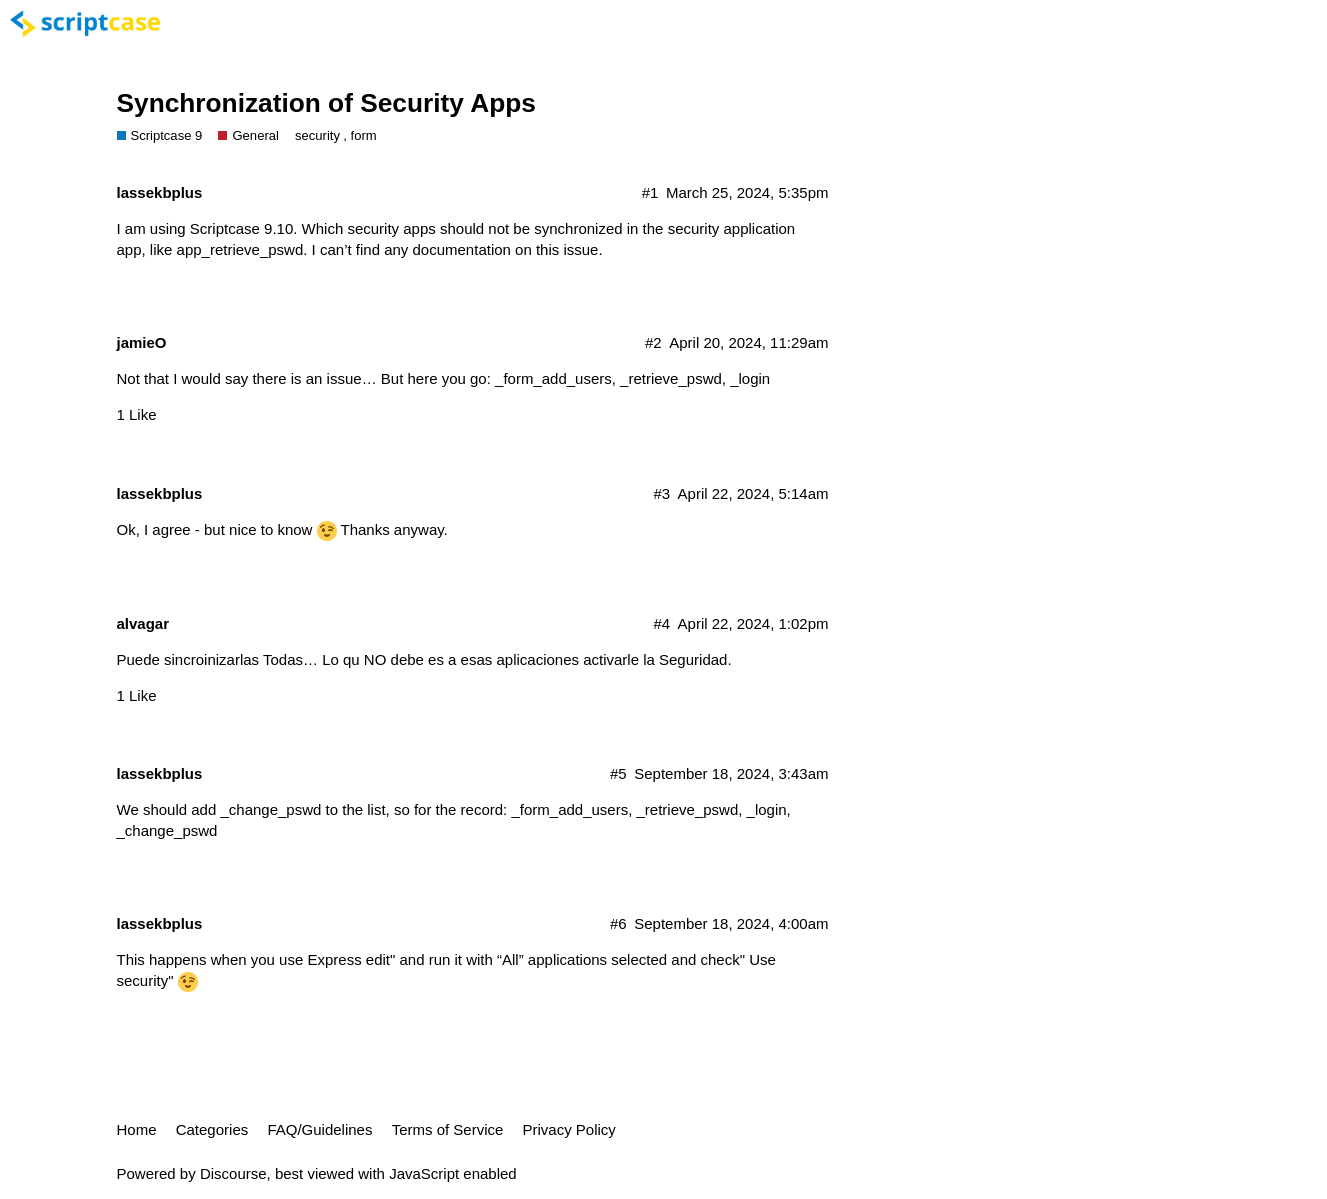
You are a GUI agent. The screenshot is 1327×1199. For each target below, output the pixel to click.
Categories (212, 1129)
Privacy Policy (569, 1129)
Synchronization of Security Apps (326, 103)
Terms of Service (448, 1129)
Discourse (233, 1173)
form (364, 135)
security (317, 135)
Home (137, 1129)
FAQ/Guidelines (319, 1129)
